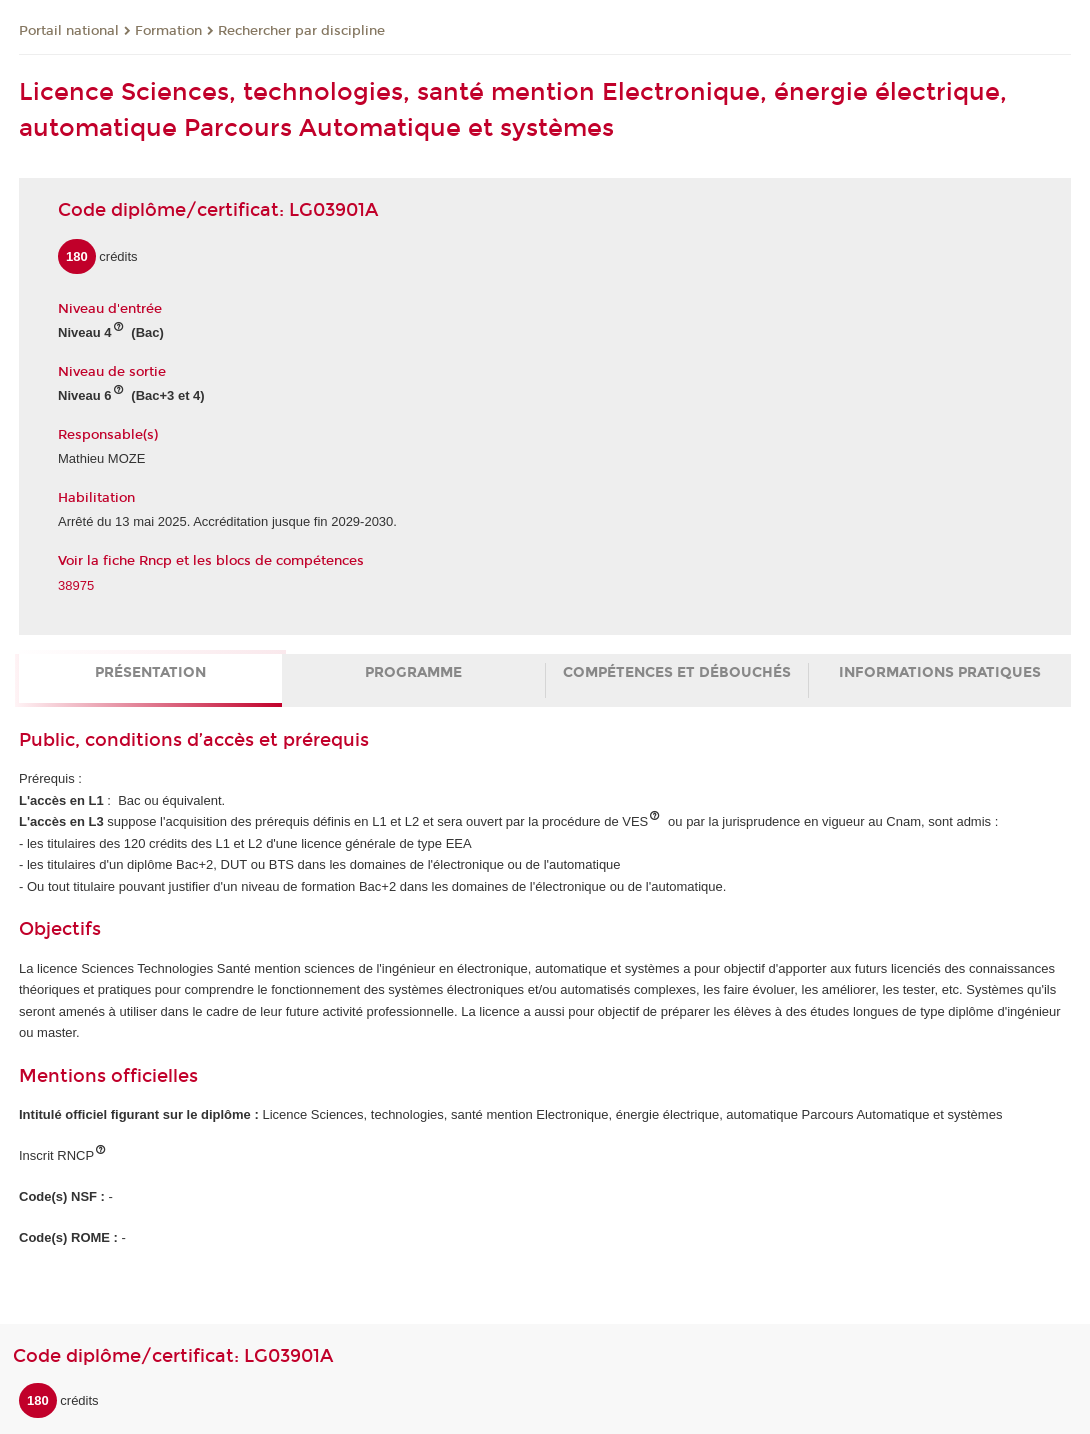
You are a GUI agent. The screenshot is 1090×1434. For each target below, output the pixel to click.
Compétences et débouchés (677, 672)
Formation (168, 31)
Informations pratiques (940, 672)
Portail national (69, 31)
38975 (76, 585)
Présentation (150, 672)
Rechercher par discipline (301, 31)
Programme (413, 672)
